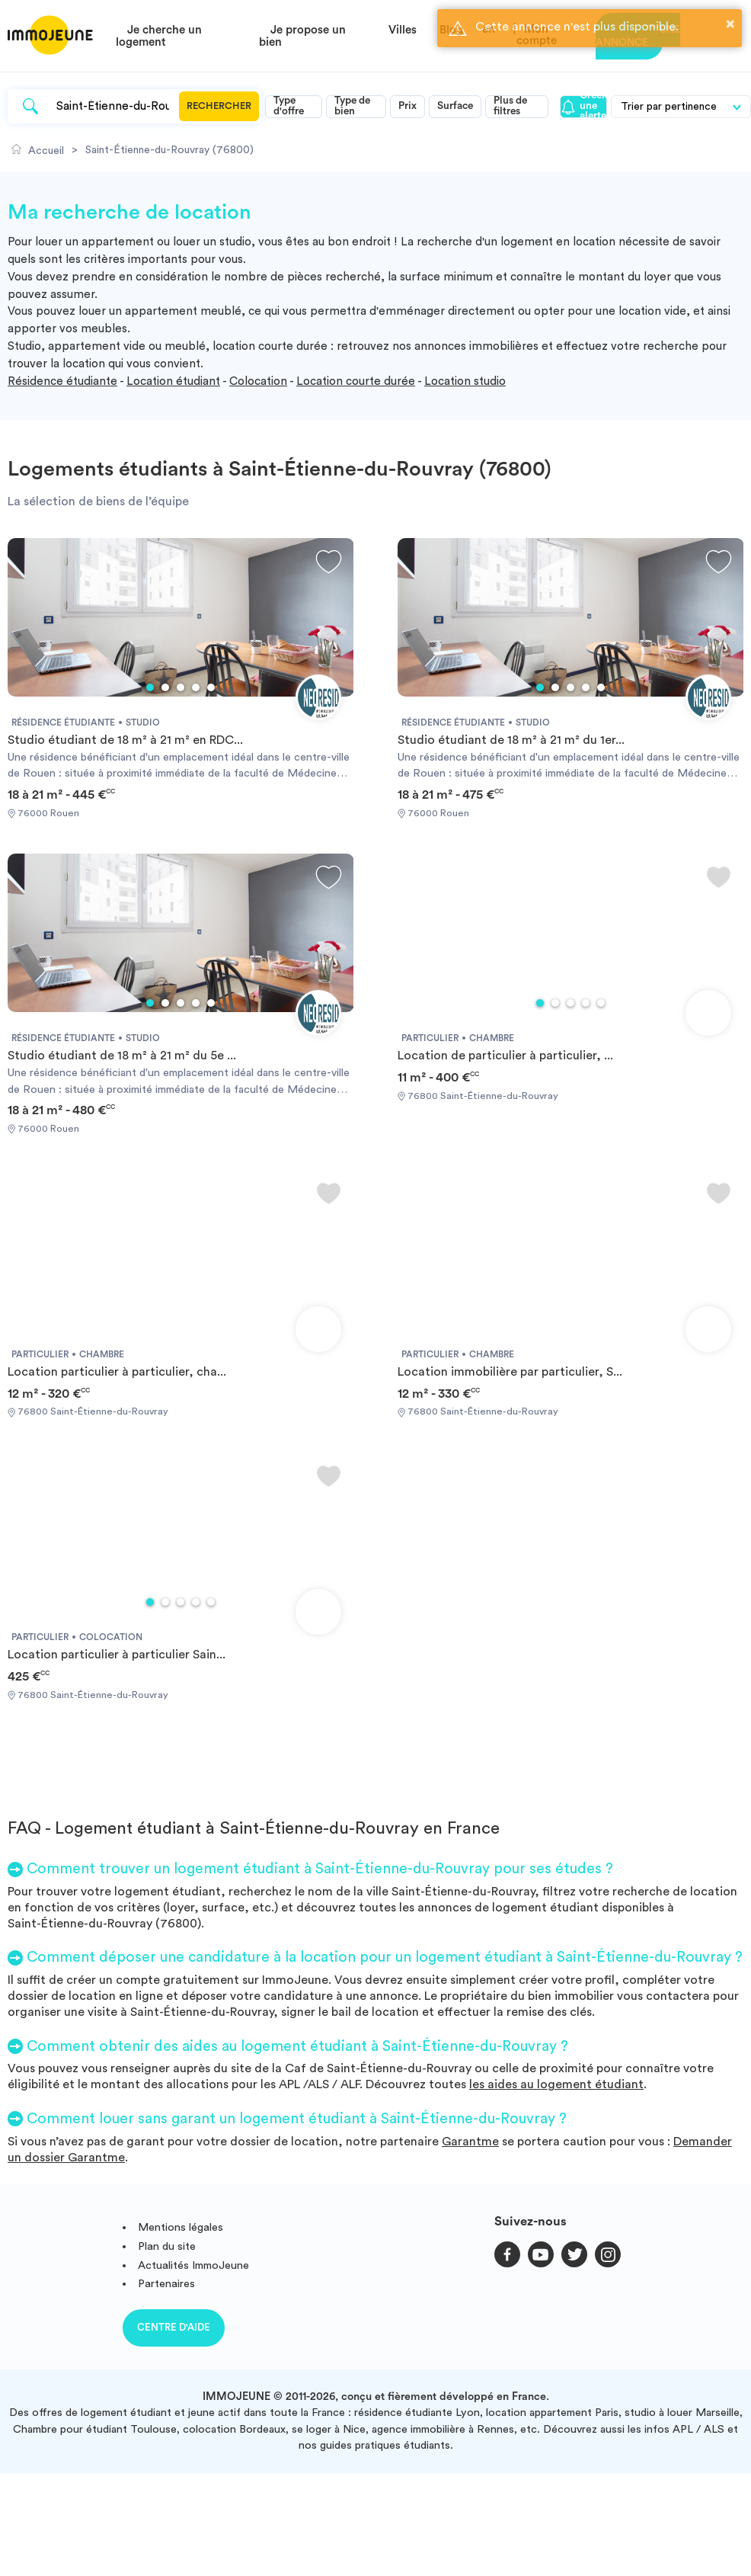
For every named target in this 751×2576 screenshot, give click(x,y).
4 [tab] (196, 687)
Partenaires (166, 2283)
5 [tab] (211, 687)
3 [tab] (180, 687)
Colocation (258, 381)
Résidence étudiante (62, 381)
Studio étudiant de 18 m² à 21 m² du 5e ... (122, 1055)
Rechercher (219, 106)
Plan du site (167, 2246)
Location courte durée (355, 381)
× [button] (730, 23)
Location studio (465, 381)
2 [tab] (165, 687)
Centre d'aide (173, 2327)
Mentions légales (180, 2227)
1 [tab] (150, 687)
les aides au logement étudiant (556, 2084)
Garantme (470, 2141)
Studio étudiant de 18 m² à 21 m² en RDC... (125, 740)
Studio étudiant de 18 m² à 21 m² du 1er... (511, 740)
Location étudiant (173, 381)
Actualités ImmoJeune (193, 2265)
